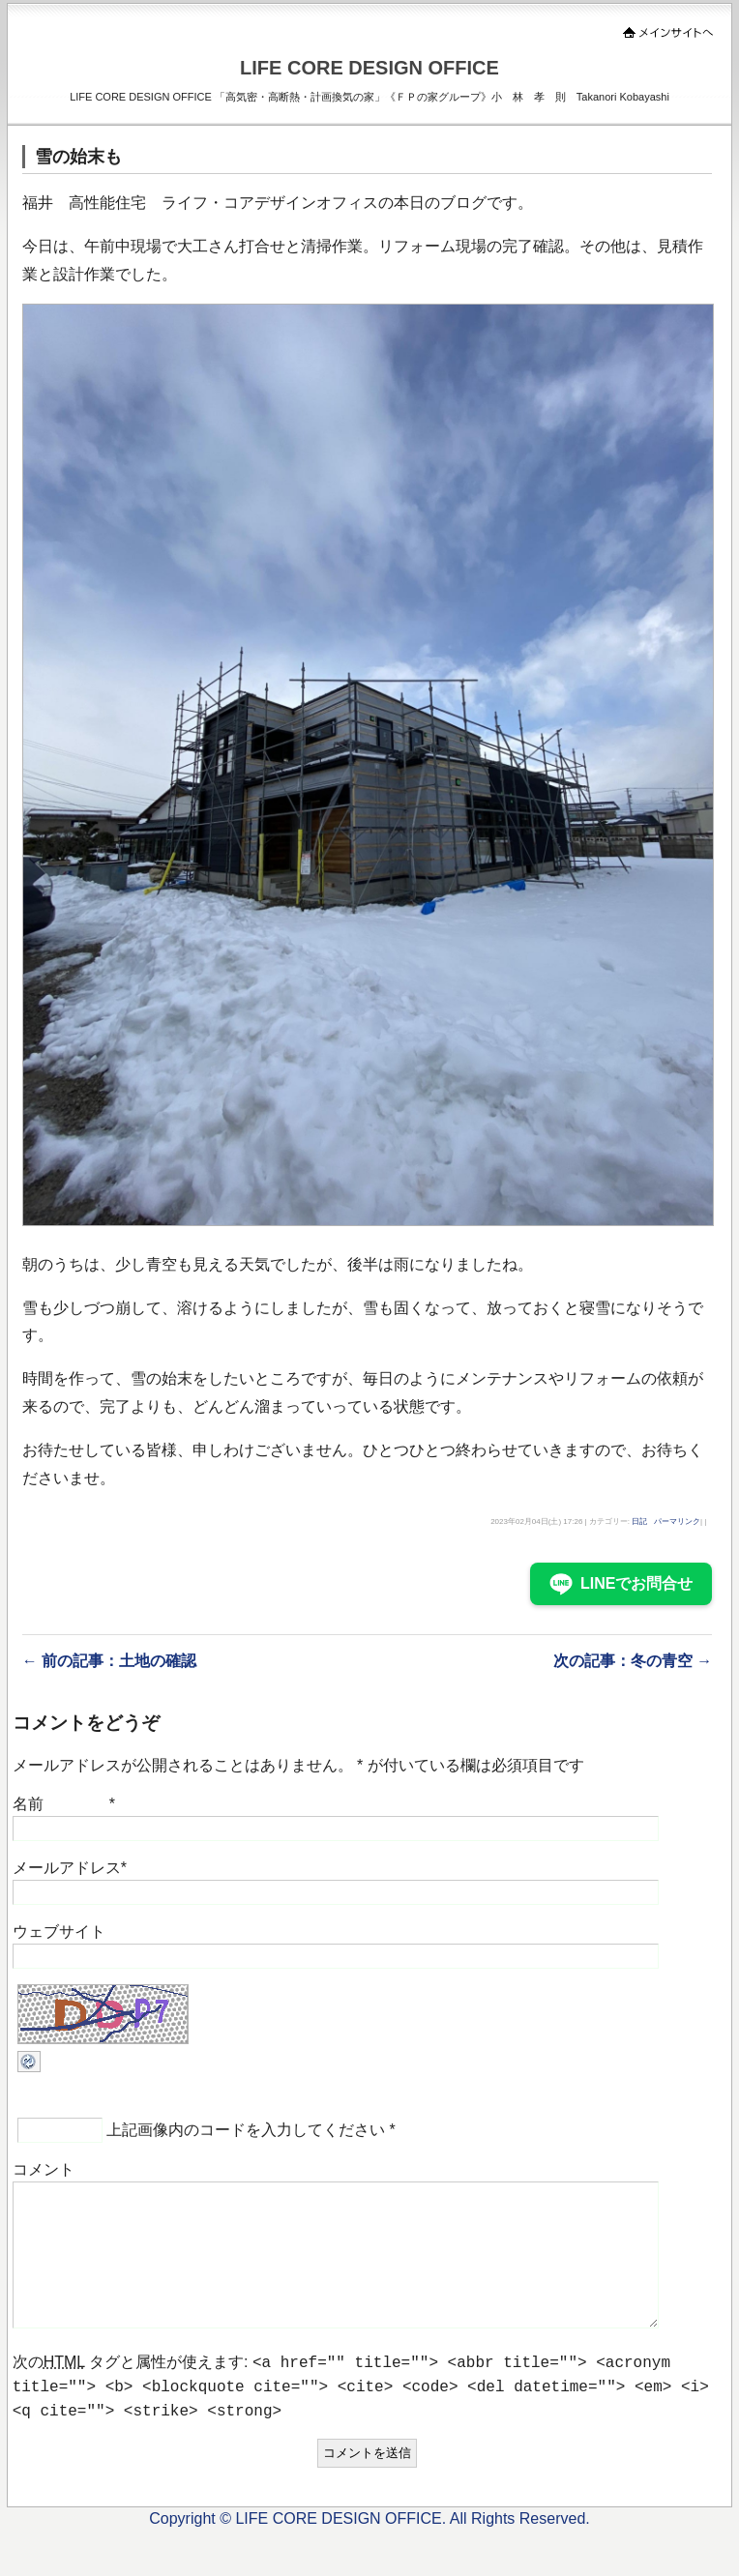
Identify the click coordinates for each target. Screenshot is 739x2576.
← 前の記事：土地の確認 (109, 1661)
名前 (28, 1804)
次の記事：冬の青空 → (632, 1661)
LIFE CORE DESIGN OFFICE (369, 67)
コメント (43, 2169)
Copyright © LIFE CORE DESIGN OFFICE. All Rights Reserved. (369, 2549)
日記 (639, 1521)
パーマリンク (677, 1521)
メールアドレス (67, 1867)
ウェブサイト (59, 1931)
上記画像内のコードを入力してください (245, 2130)
